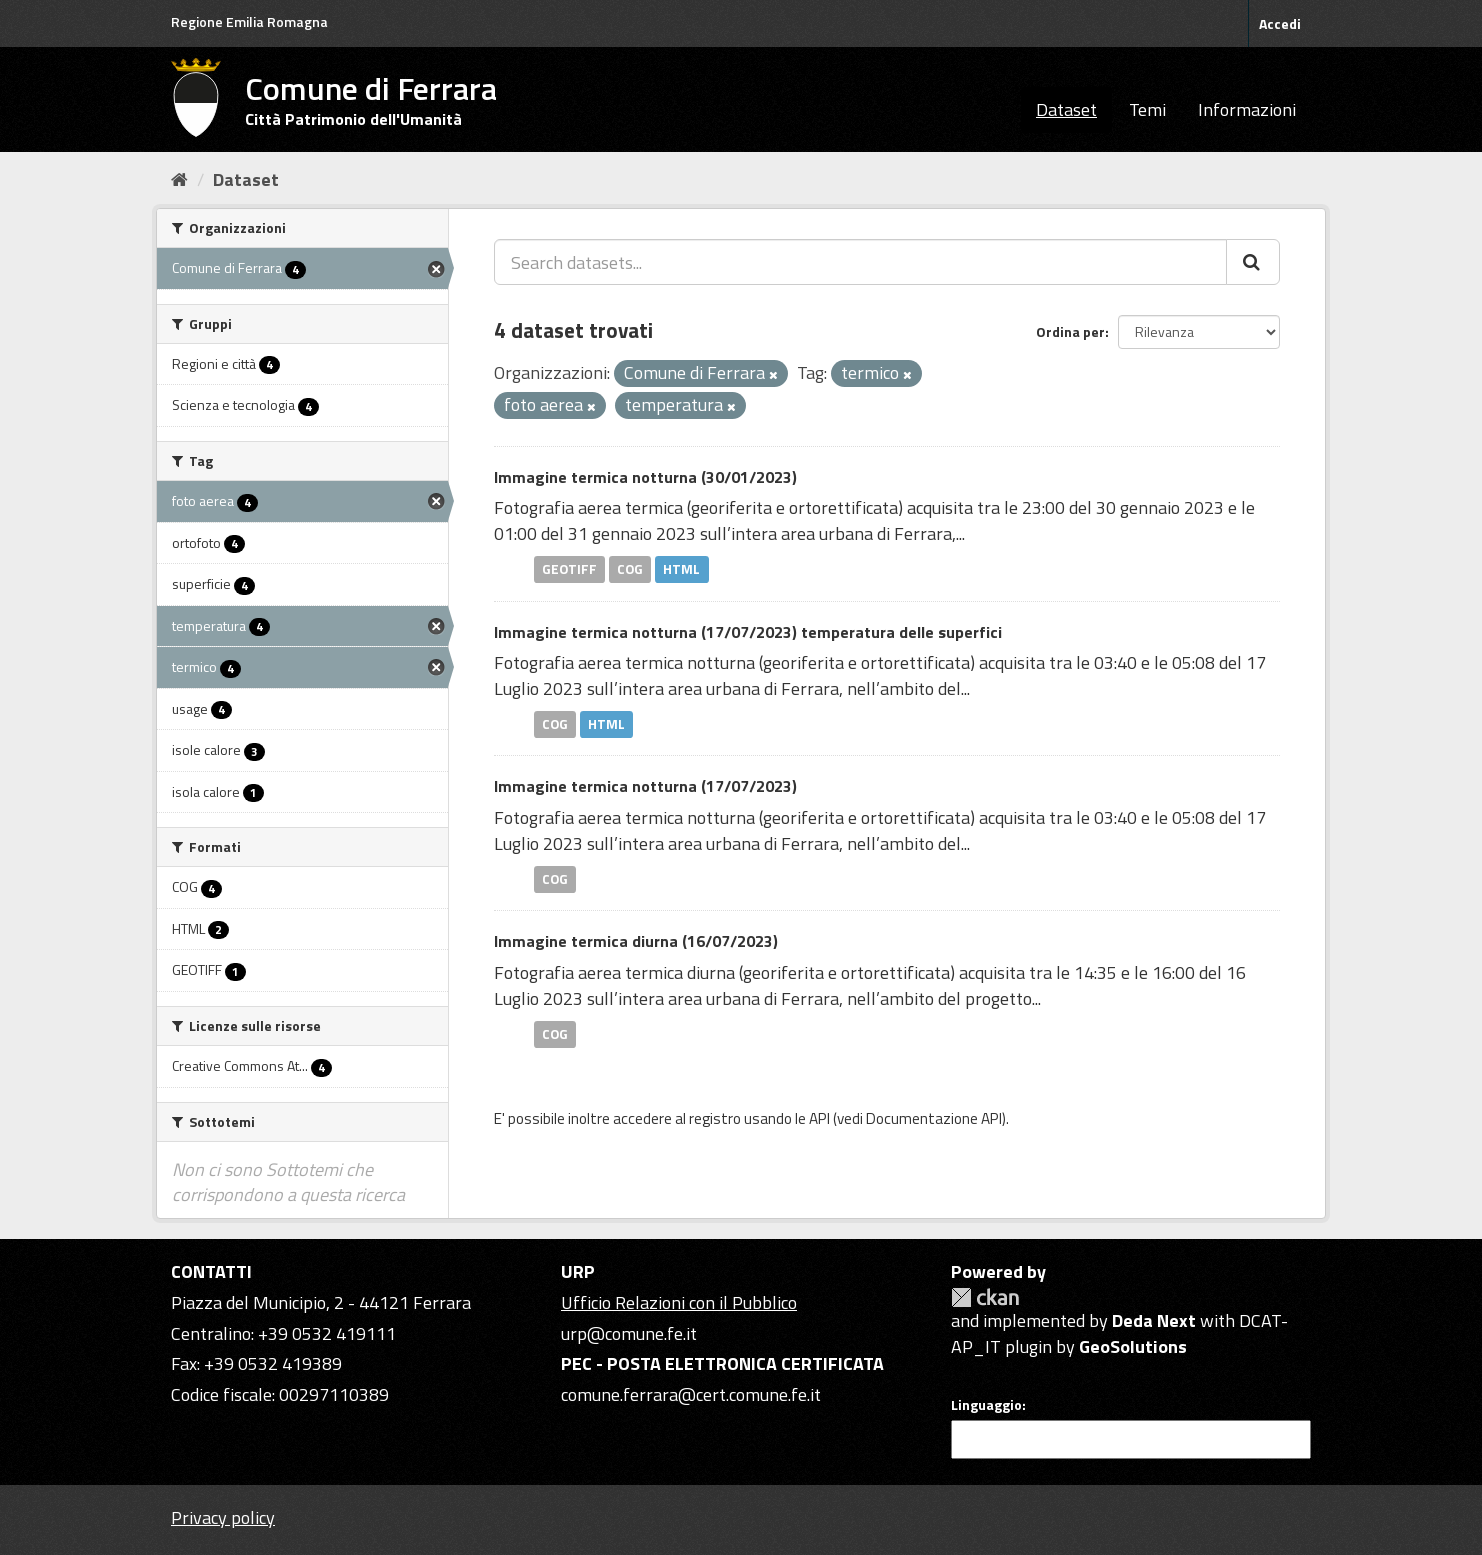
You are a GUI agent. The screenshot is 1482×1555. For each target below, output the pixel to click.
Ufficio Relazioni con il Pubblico (679, 1302)
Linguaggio (986, 1405)
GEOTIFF (569, 569)
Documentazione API (934, 1118)
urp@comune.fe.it (629, 1333)
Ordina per (1070, 331)
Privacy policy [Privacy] (223, 1517)
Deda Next (1154, 1320)
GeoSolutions (1133, 1346)
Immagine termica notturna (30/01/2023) (645, 477)
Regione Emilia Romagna (249, 21)
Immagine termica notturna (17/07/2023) (645, 786)
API (819, 1118)
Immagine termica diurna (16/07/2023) (636, 941)
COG (630, 569)
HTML (681, 569)
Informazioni (1247, 109)
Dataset (1066, 109)
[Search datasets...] (860, 262)
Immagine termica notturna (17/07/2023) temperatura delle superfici (748, 632)
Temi (1147, 109)
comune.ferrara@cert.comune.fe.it (691, 1394)
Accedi (1280, 23)
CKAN (985, 1297)
